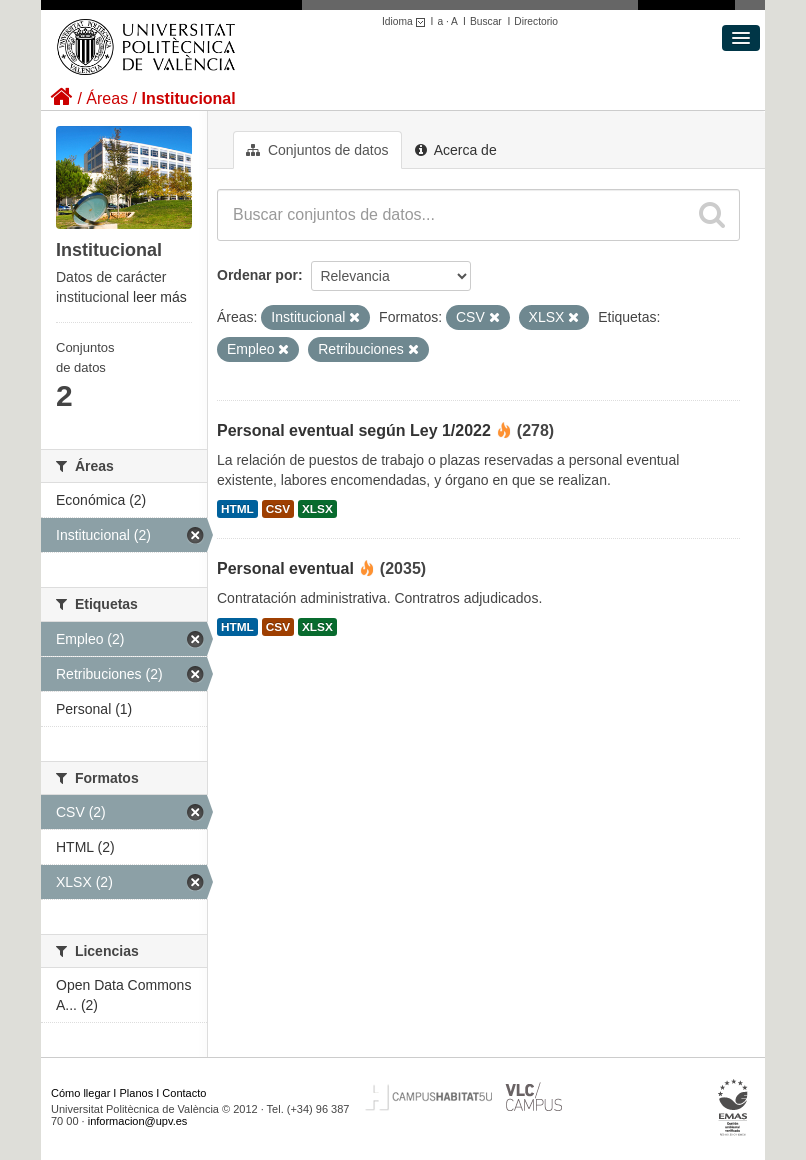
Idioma (406, 21)
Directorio (536, 21)
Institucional (188, 98)
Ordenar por (257, 275)
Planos (137, 1093)
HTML (237, 509)
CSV (278, 509)
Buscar (486, 21)
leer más (160, 297)
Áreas (107, 98)
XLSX (317, 509)
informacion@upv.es (138, 1121)
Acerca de (456, 150)
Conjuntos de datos (317, 150)
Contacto (184, 1093)
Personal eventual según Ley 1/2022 (354, 430)
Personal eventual (285, 568)
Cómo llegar (80, 1093)
